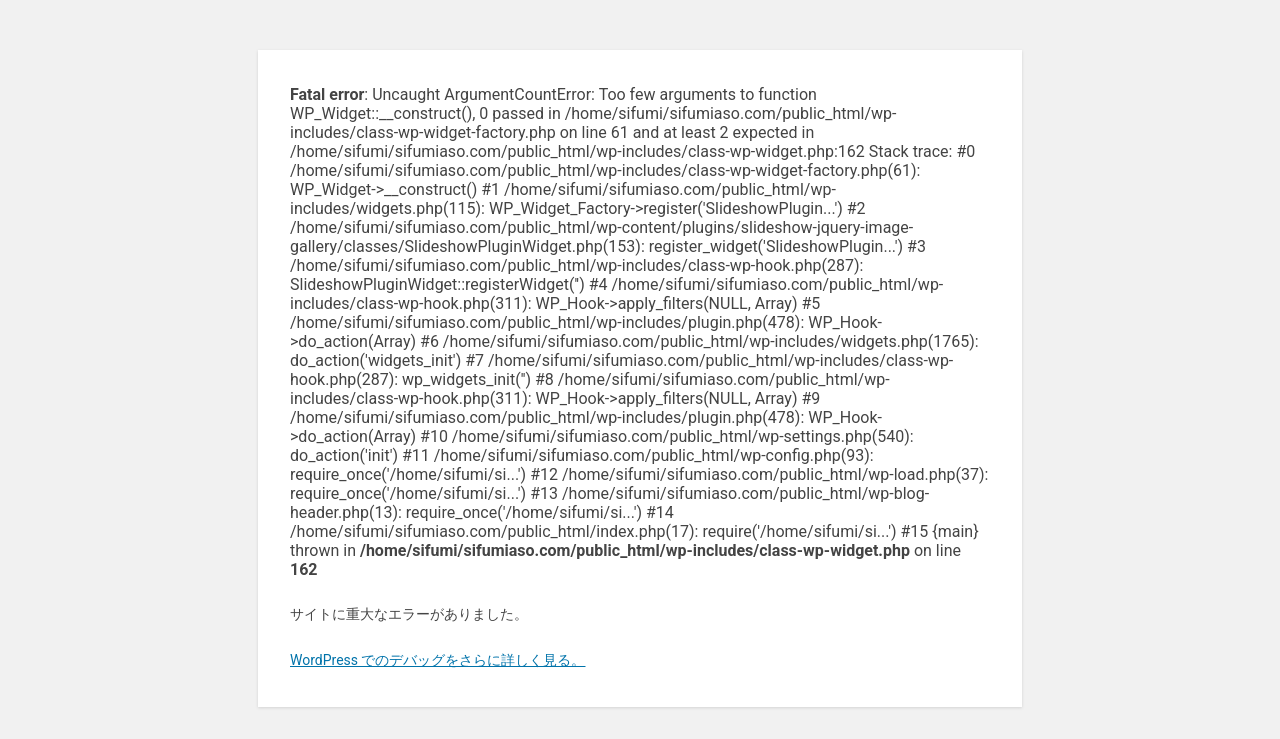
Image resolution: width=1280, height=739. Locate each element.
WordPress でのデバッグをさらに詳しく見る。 (438, 660)
